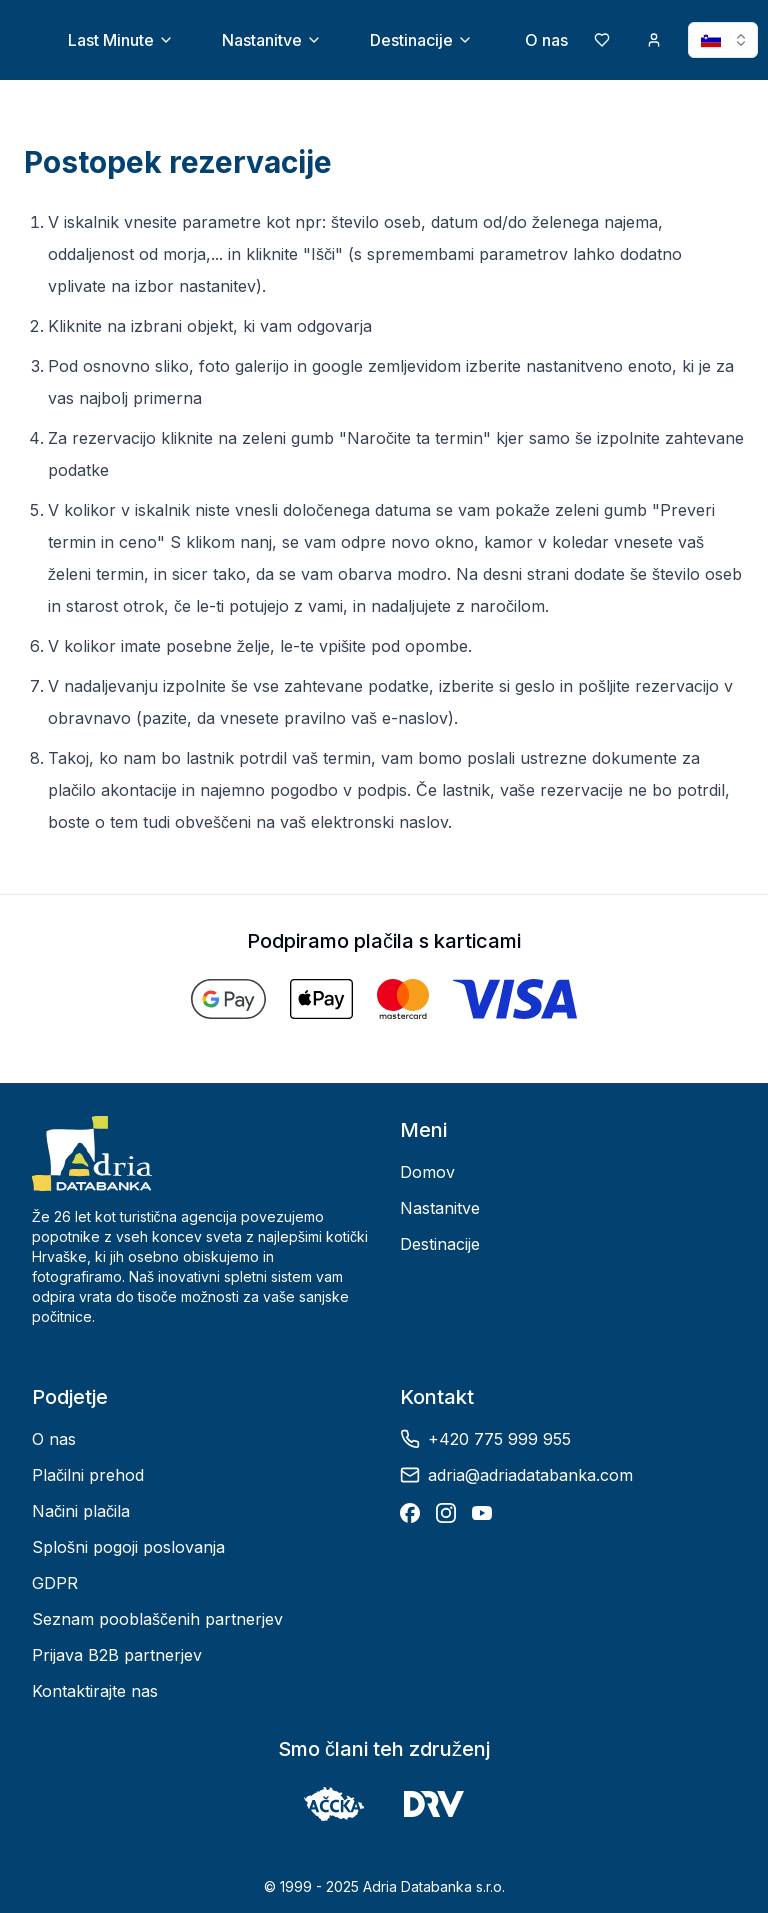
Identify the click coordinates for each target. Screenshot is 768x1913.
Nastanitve (272, 40)
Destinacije (421, 40)
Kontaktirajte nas (95, 1691)
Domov (427, 1172)
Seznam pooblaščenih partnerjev (157, 1619)
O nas (546, 40)
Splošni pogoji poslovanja (128, 1547)
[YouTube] (482, 1513)
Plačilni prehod (88, 1475)
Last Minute (121, 40)
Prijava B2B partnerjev (117, 1655)
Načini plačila (81, 1511)
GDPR (55, 1583)
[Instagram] (446, 1513)
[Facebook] (410, 1513)
